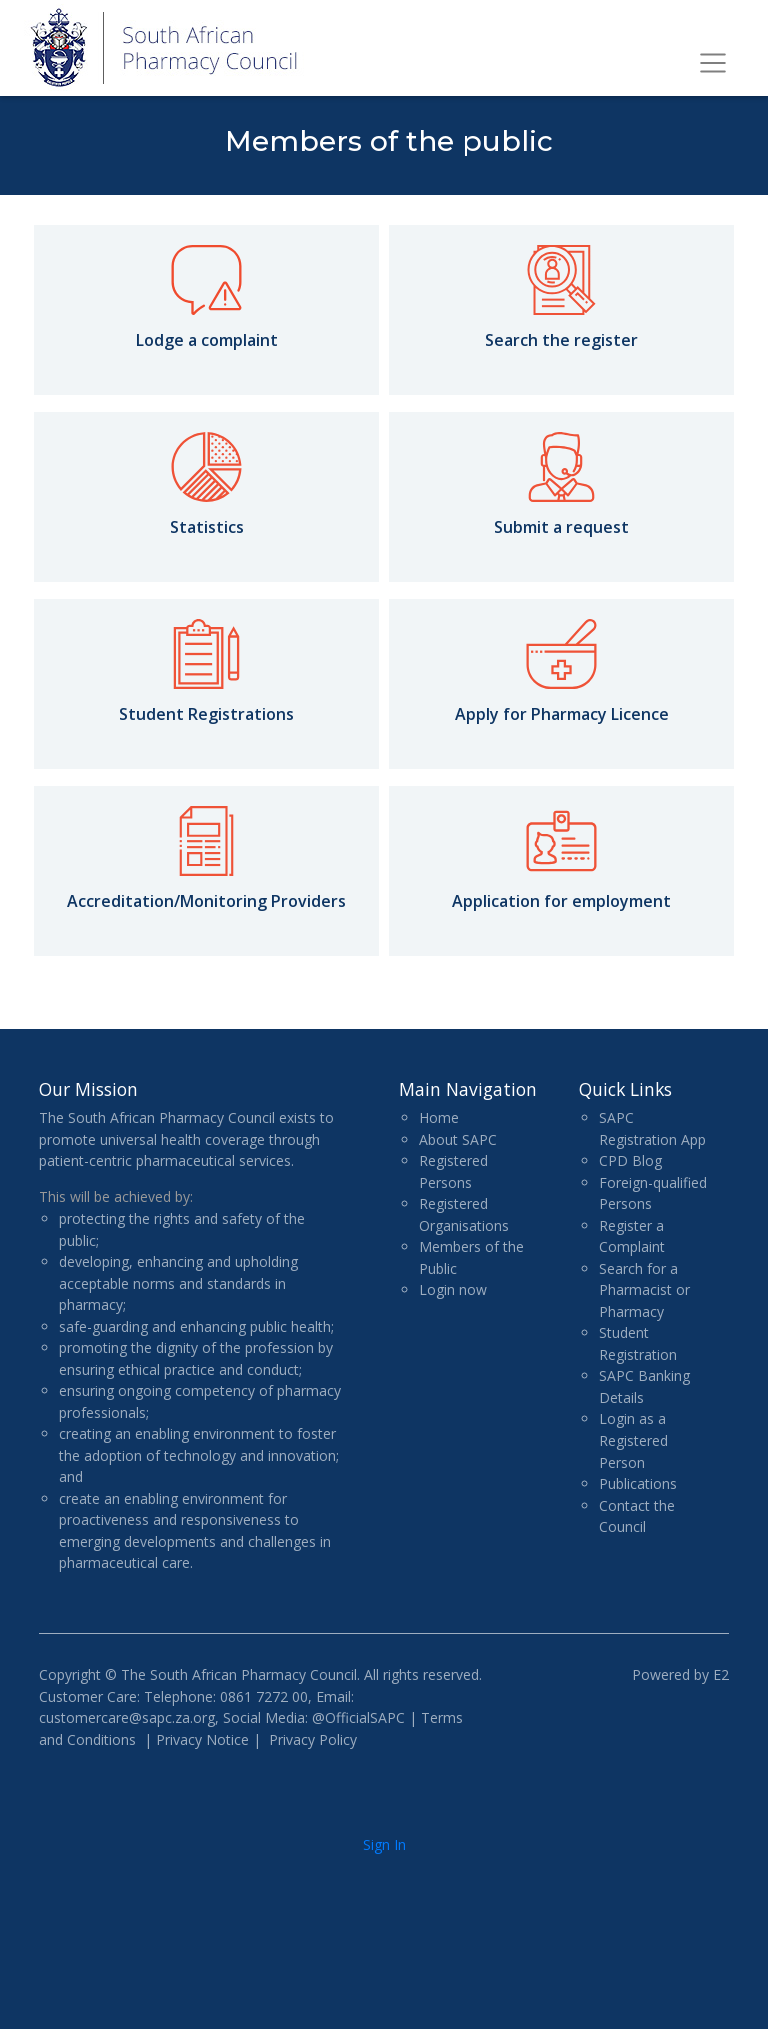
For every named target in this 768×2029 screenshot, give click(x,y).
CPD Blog (630, 1160)
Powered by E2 (680, 1674)
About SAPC (458, 1139)
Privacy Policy (313, 1739)
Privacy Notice (202, 1739)
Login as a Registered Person (633, 1440)
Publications (638, 1483)
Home (439, 1117)
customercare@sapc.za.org (127, 1717)
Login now (453, 1289)
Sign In (384, 1844)
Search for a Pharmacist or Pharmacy (644, 1290)
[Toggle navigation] (713, 63)
